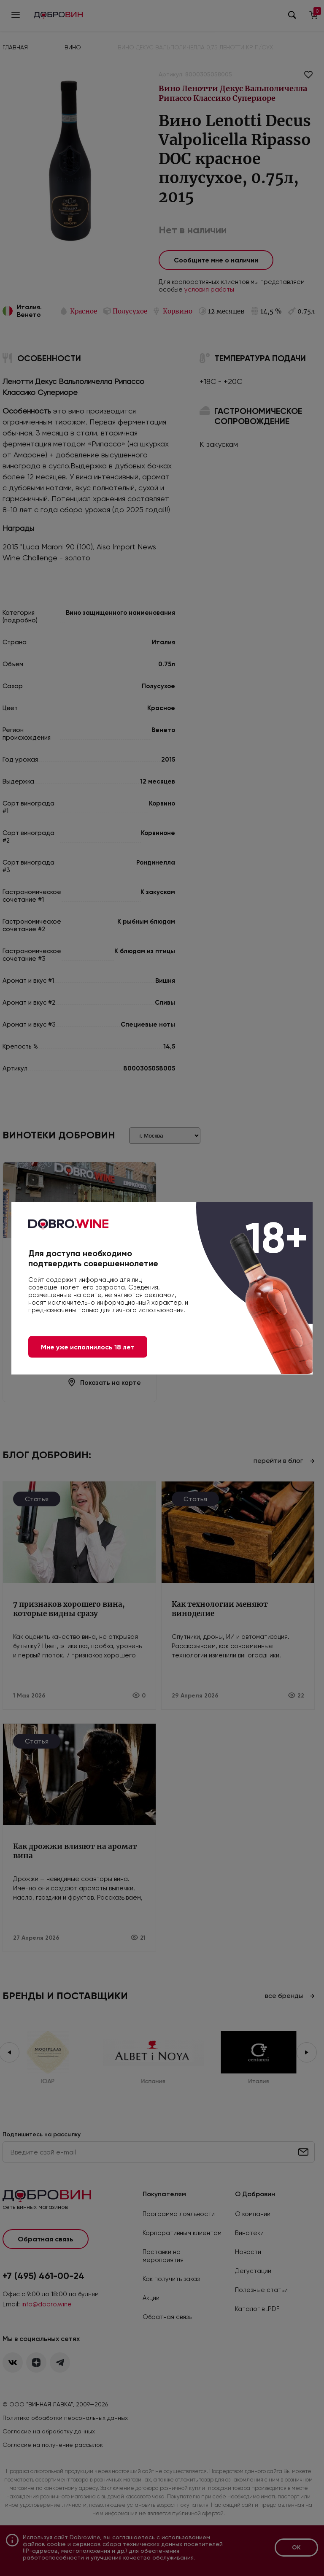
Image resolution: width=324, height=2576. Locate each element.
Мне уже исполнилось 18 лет (88, 1347)
